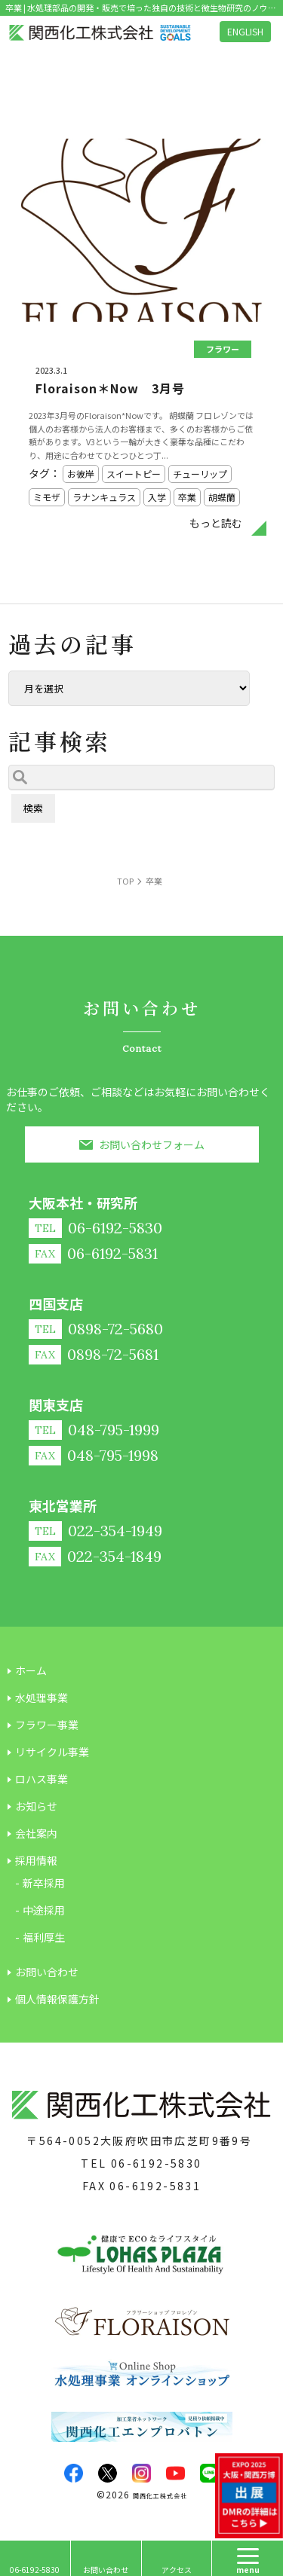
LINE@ (209, 2473)
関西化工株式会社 (160, 2496)
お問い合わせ (105, 2569)
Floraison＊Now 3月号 (110, 388)
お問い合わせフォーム (152, 1144)
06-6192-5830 (156, 2163)
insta (141, 2473)
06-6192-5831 (155, 2185)
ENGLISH (245, 31)
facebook (73, 2473)
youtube (175, 2473)
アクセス (176, 2569)
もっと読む (215, 523)
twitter (107, 2473)
